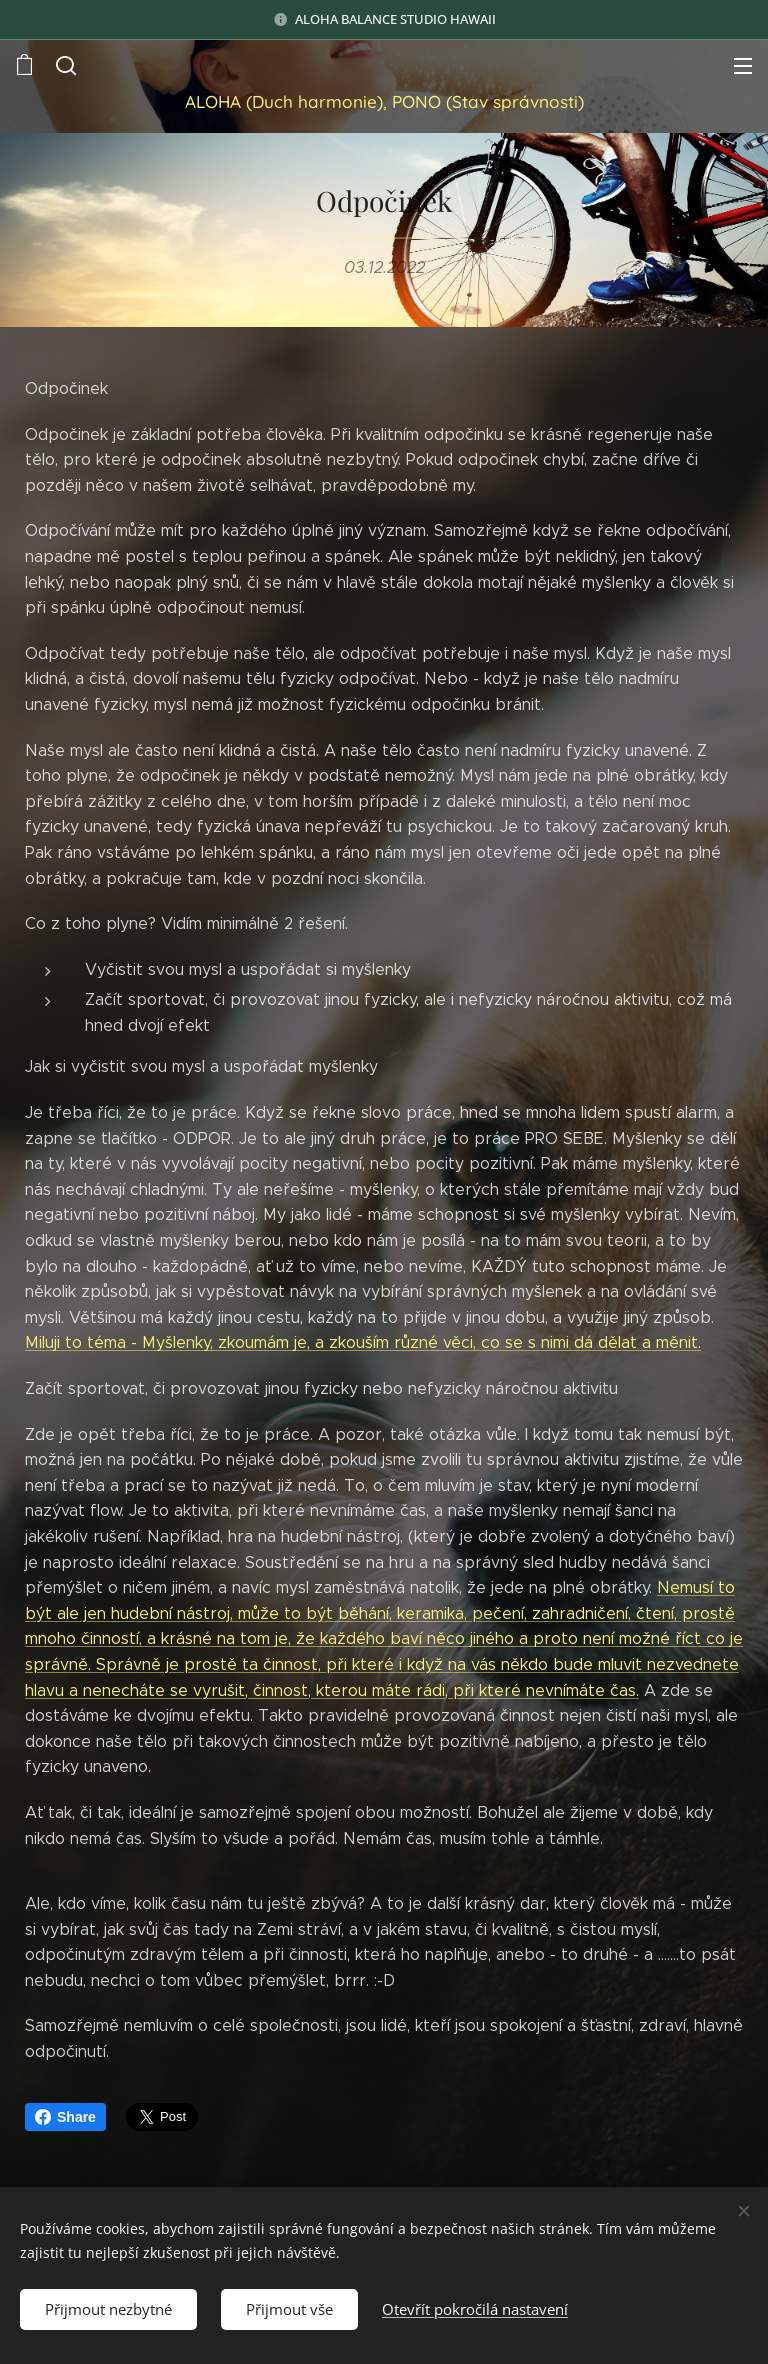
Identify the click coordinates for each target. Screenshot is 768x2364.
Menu (743, 66)
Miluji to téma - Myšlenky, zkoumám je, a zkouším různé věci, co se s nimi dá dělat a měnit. (363, 1342)
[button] (66, 65)
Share (65, 2117)
